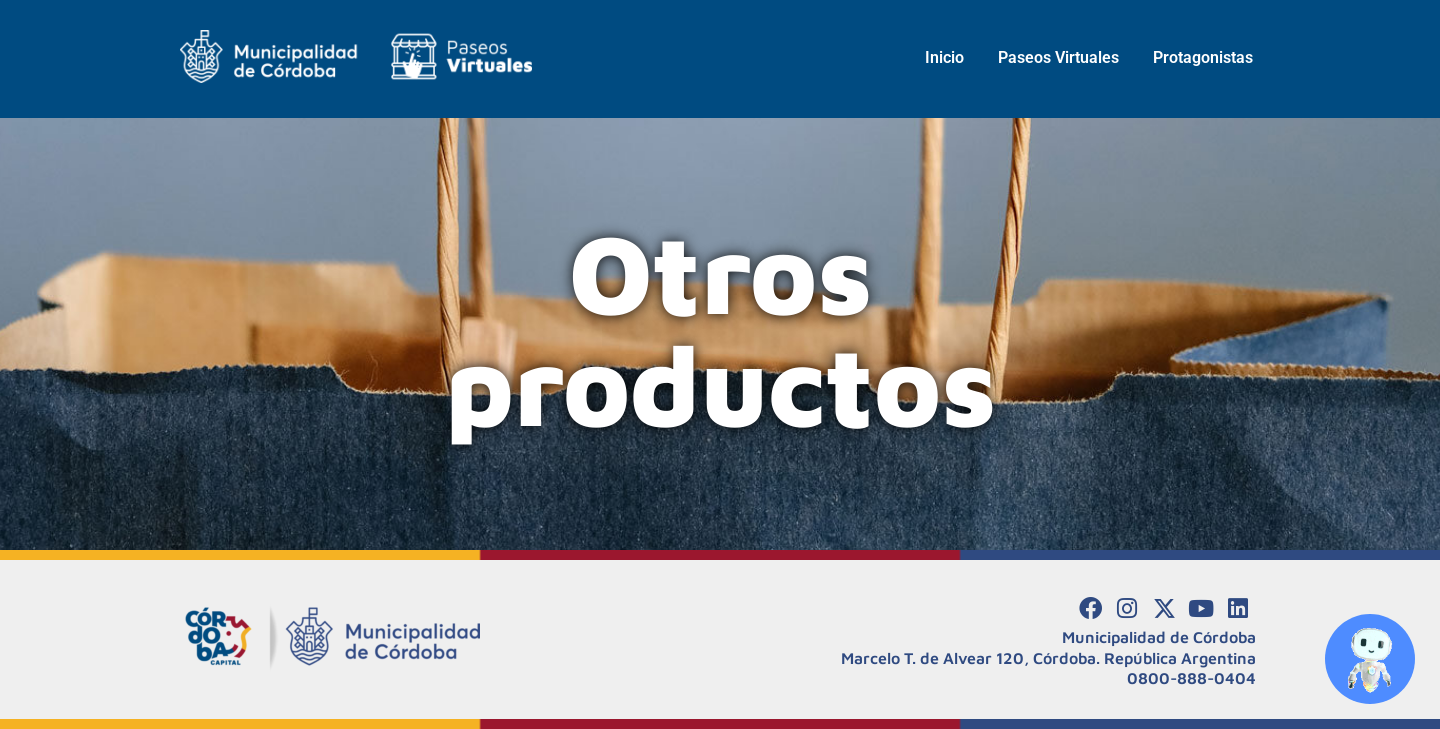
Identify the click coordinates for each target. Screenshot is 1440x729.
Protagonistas (1203, 57)
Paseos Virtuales (1058, 57)
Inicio (944, 57)
